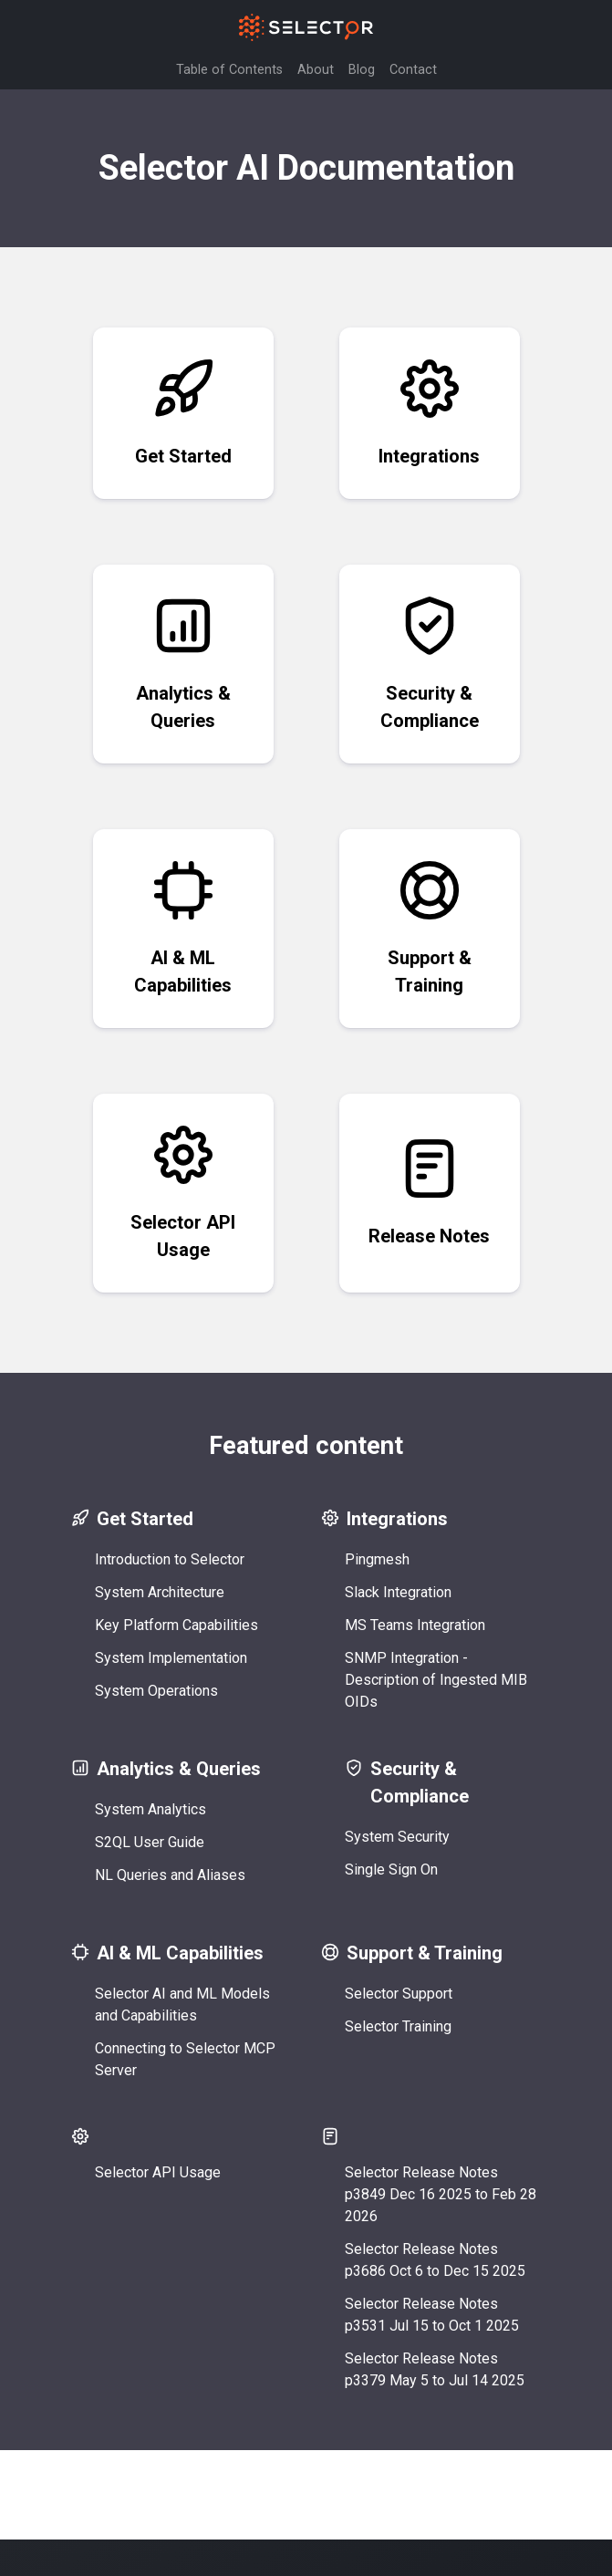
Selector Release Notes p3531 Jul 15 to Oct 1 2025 (435, 2314)
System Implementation (175, 1658)
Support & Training (430, 927)
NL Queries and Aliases (174, 1875)
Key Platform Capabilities (180, 1625)
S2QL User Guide (153, 1842)
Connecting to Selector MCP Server (189, 2059)
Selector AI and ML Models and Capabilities (186, 2004)
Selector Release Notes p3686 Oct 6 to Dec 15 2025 (438, 2260)
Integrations (429, 412)
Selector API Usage (182, 1192)
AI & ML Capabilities (183, 927)
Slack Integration (401, 1592)
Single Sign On (394, 1869)
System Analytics (154, 1809)
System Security (400, 1836)
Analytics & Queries (183, 663)
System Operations (160, 1690)
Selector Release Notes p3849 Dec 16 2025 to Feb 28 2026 (444, 2194)
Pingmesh (380, 1559)
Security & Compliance (429, 663)
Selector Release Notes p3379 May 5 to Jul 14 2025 (438, 2369)
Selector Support (402, 1993)
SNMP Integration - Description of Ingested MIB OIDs (439, 1679)
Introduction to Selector (173, 1559)
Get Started (183, 412)
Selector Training (401, 2026)
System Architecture (163, 1592)
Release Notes (429, 1192)
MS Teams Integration (418, 1625)
